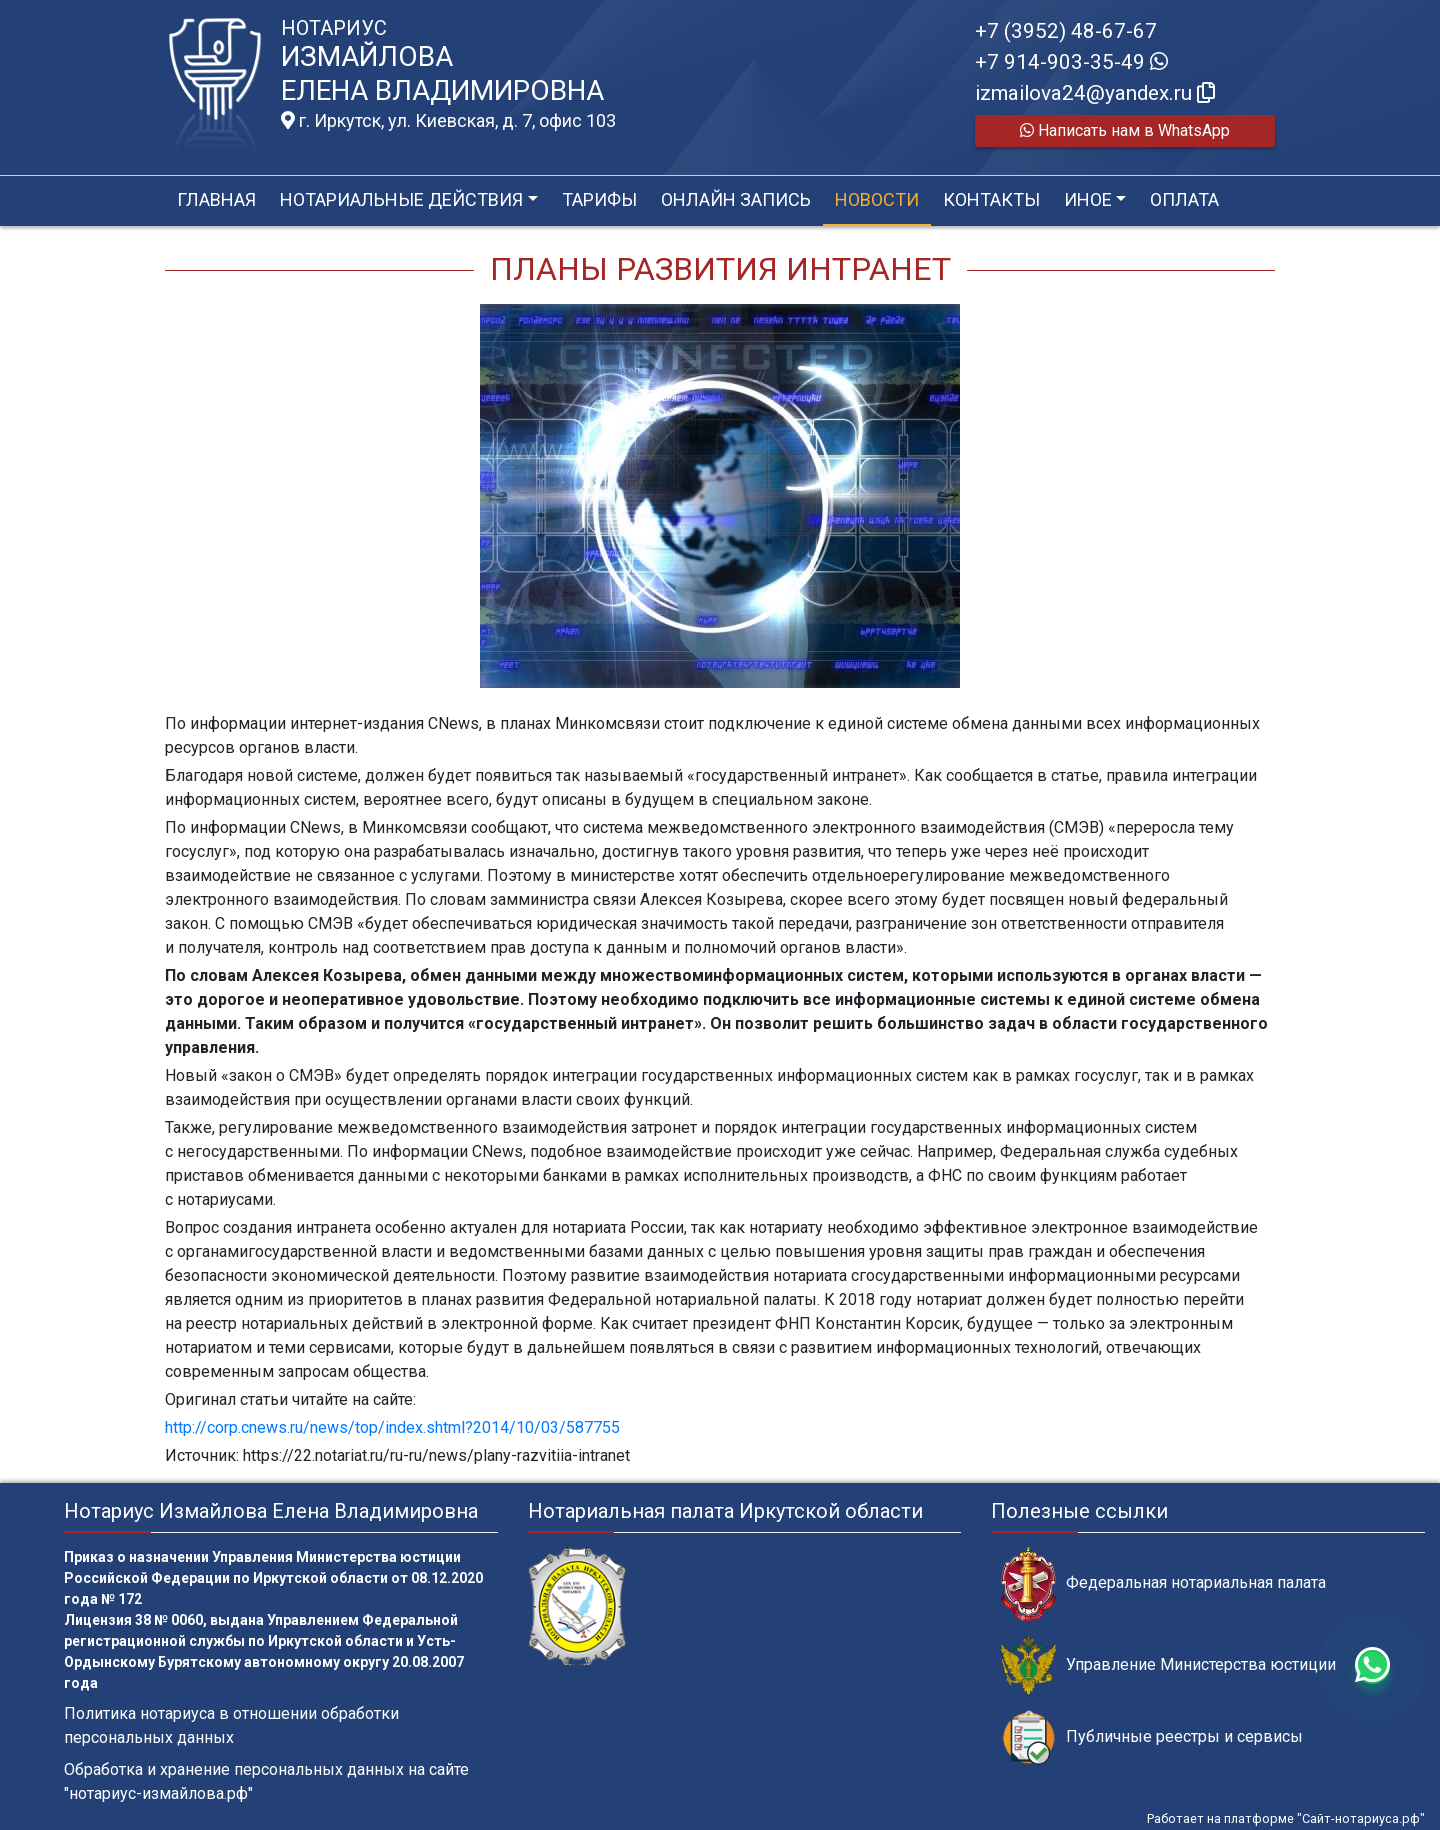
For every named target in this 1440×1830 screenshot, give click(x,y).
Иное (1088, 199)
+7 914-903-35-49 (1071, 62)
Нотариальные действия (401, 199)
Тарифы (599, 199)
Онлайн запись (736, 199)
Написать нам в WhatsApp (1125, 130)
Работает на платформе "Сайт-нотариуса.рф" (1286, 1818)
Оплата (1184, 199)
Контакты (991, 199)
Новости (877, 199)
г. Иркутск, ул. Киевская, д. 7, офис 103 (448, 121)
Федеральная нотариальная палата (1163, 1583)
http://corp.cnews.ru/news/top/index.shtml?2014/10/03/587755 (392, 1427)
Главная (216, 199)
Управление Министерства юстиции (1168, 1665)
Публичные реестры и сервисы (1152, 1737)
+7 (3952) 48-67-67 (1066, 31)
